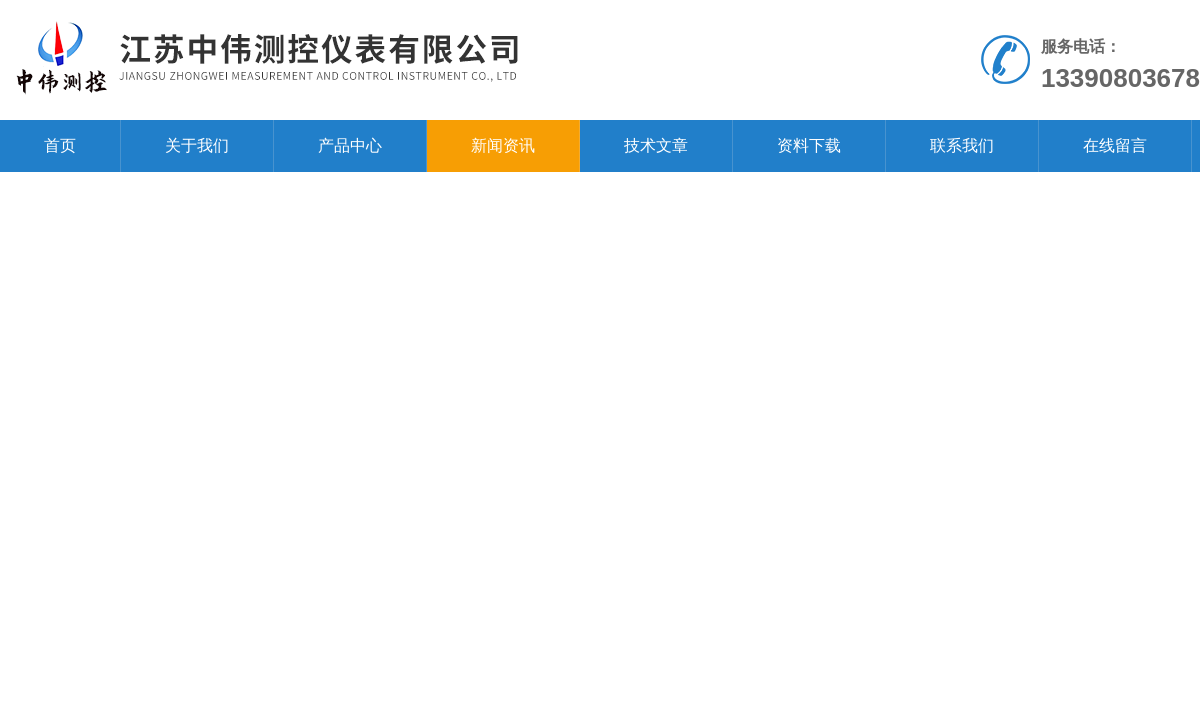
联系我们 (962, 145)
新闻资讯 (503, 145)
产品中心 (350, 145)
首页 (60, 145)
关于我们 (197, 145)
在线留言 (1115, 145)
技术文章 (656, 145)
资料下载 (809, 145)
